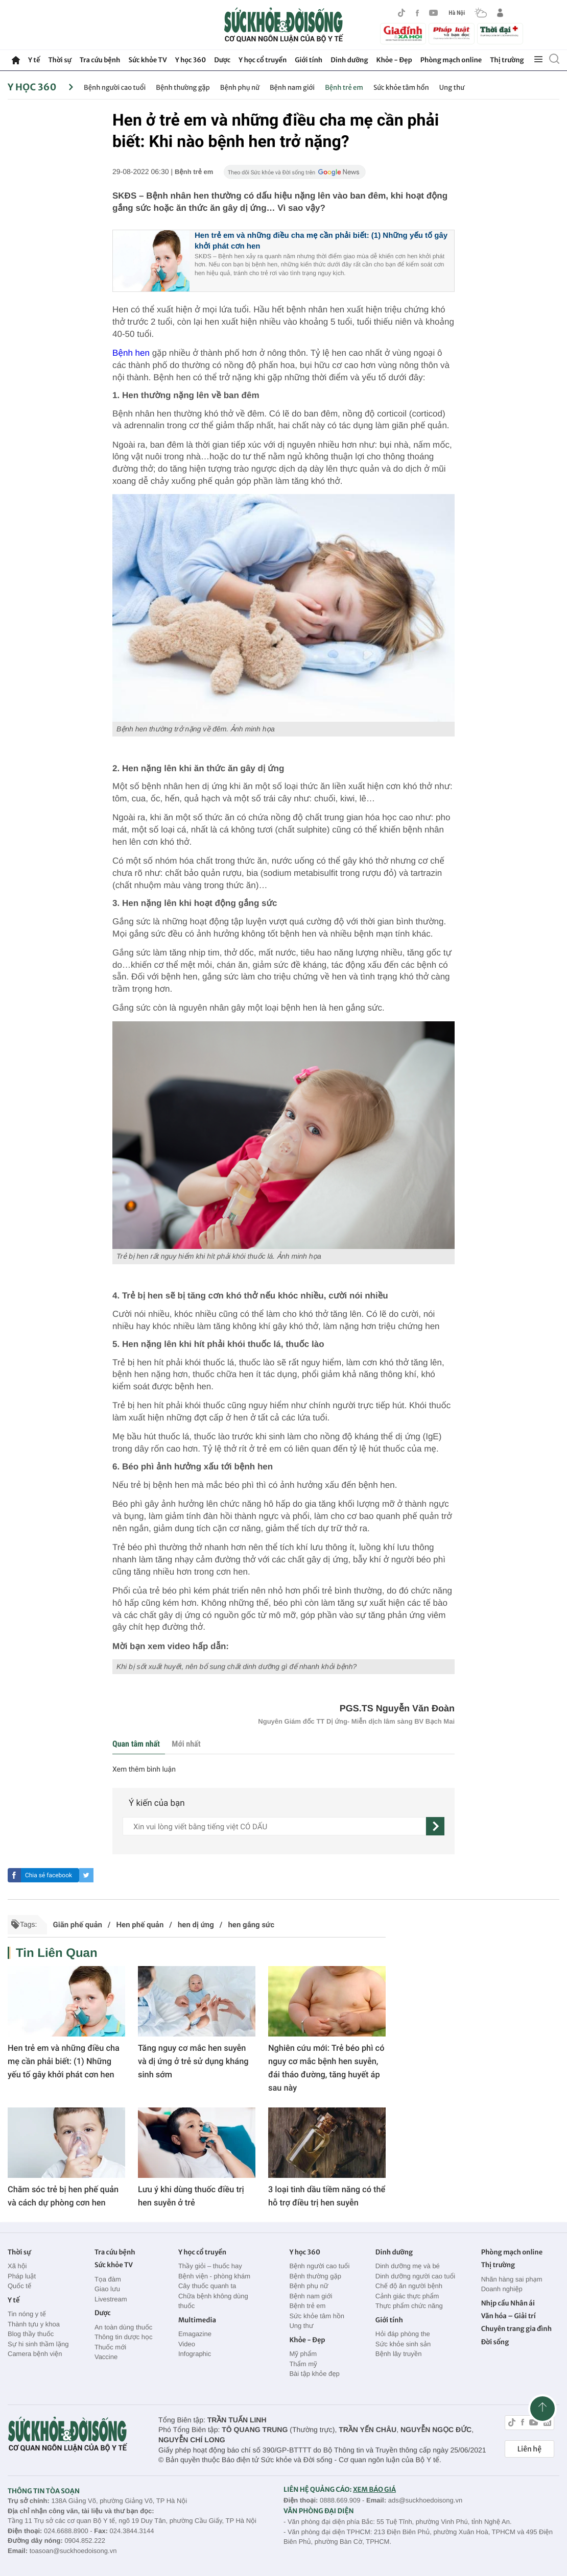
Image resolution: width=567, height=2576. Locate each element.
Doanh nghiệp (502, 2289)
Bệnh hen (131, 353)
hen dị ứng (196, 1924)
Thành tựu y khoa (34, 2324)
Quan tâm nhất (136, 1744)
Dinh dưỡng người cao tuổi (415, 2276)
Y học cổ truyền (263, 60)
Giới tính (308, 60)
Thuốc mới (110, 2347)
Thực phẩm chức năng (409, 2306)
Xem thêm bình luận (144, 1769)
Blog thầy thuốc (31, 2334)
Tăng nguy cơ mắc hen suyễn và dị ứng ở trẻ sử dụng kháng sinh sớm (193, 2061)
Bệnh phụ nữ (239, 87)
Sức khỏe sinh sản (403, 2344)
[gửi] (435, 1826)
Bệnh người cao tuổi (115, 87)
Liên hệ (529, 2449)
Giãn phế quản (77, 1924)
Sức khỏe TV (147, 60)
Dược (222, 60)
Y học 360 (190, 60)
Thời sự (59, 60)
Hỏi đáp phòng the (402, 2334)
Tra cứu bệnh (100, 60)
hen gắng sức (251, 1924)
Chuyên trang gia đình (516, 2329)
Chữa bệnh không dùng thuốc (213, 2301)
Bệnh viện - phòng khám (214, 2276)
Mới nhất (186, 1744)
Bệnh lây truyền (398, 2354)
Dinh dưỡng (349, 60)
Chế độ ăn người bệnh (408, 2286)
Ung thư (451, 87)
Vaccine (105, 2357)
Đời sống (495, 2342)
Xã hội (17, 2266)
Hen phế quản (139, 1924)
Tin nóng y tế (27, 2314)
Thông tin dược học (123, 2337)
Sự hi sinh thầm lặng (38, 2344)
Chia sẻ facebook (48, 1875)
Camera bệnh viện (35, 2354)
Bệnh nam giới (292, 87)
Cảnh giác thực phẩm (407, 2296)
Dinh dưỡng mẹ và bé (407, 2266)
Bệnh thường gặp (182, 87)
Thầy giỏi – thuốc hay (210, 2266)
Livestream (110, 2299)
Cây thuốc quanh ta (207, 2286)
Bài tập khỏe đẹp (314, 2373)
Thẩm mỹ (303, 2364)
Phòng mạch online (451, 60)
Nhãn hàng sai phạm (511, 2279)
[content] (274, 1826)
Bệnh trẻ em (344, 87)
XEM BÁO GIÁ (374, 2489)
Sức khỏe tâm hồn (401, 87)
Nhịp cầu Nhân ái (508, 2303)
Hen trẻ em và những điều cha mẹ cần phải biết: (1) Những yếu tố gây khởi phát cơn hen (64, 2061)
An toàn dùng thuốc (123, 2327)
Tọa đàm (107, 2279)
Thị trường (507, 60)
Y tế (34, 60)
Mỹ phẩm (303, 2354)
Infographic (194, 2354)
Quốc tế (19, 2286)
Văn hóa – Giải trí (508, 2316)
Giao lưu (107, 2289)
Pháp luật (22, 2276)
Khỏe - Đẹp (394, 60)
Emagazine (194, 2334)
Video (186, 2344)
